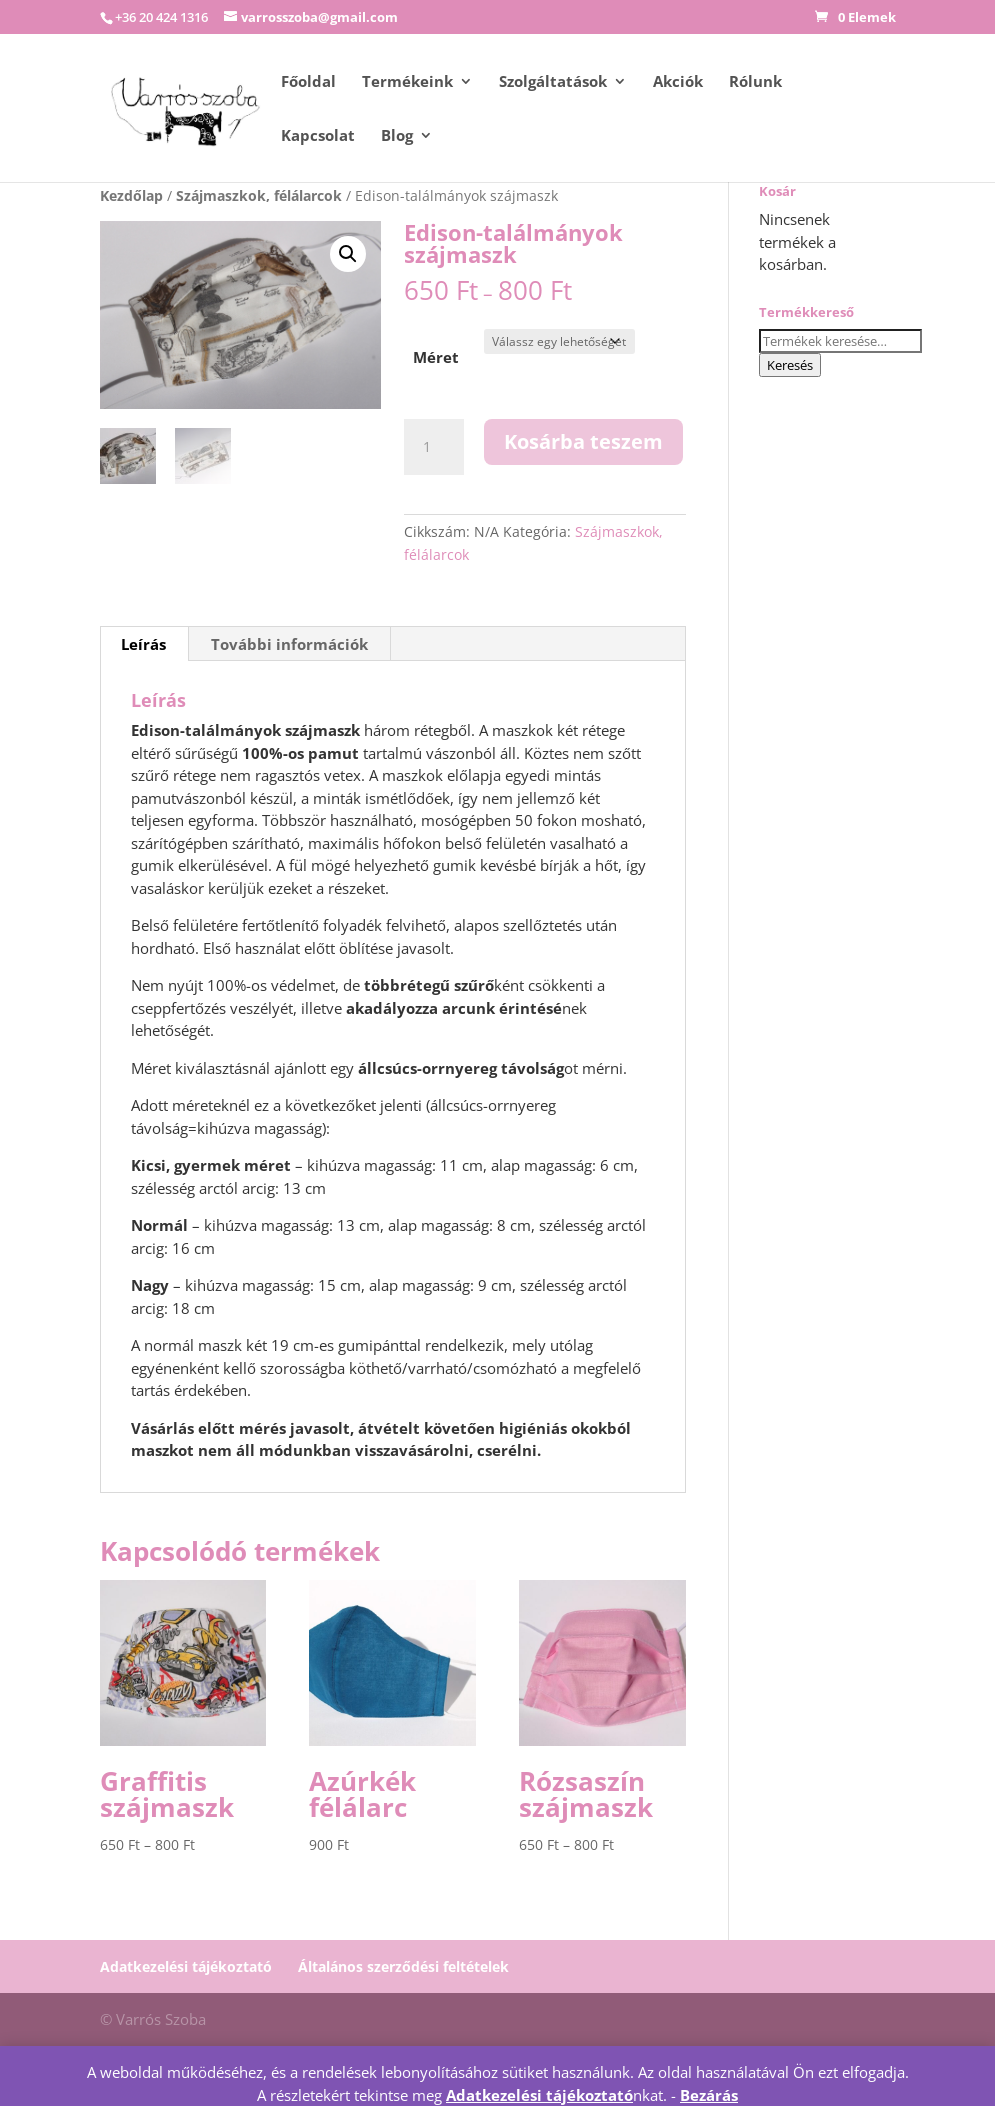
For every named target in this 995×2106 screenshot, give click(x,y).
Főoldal (308, 82)
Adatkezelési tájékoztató (186, 1966)
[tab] (144, 644)
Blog (397, 136)
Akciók (678, 82)
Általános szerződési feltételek (403, 1966)
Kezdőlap (131, 195)
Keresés (790, 365)
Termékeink (407, 82)
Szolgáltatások (553, 82)
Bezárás (709, 2095)
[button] (348, 254)
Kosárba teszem (583, 441)
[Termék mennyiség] (434, 447)
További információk (289, 644)
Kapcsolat (318, 136)
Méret (436, 357)
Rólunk (755, 82)
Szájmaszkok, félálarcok (259, 195)
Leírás (143, 644)
